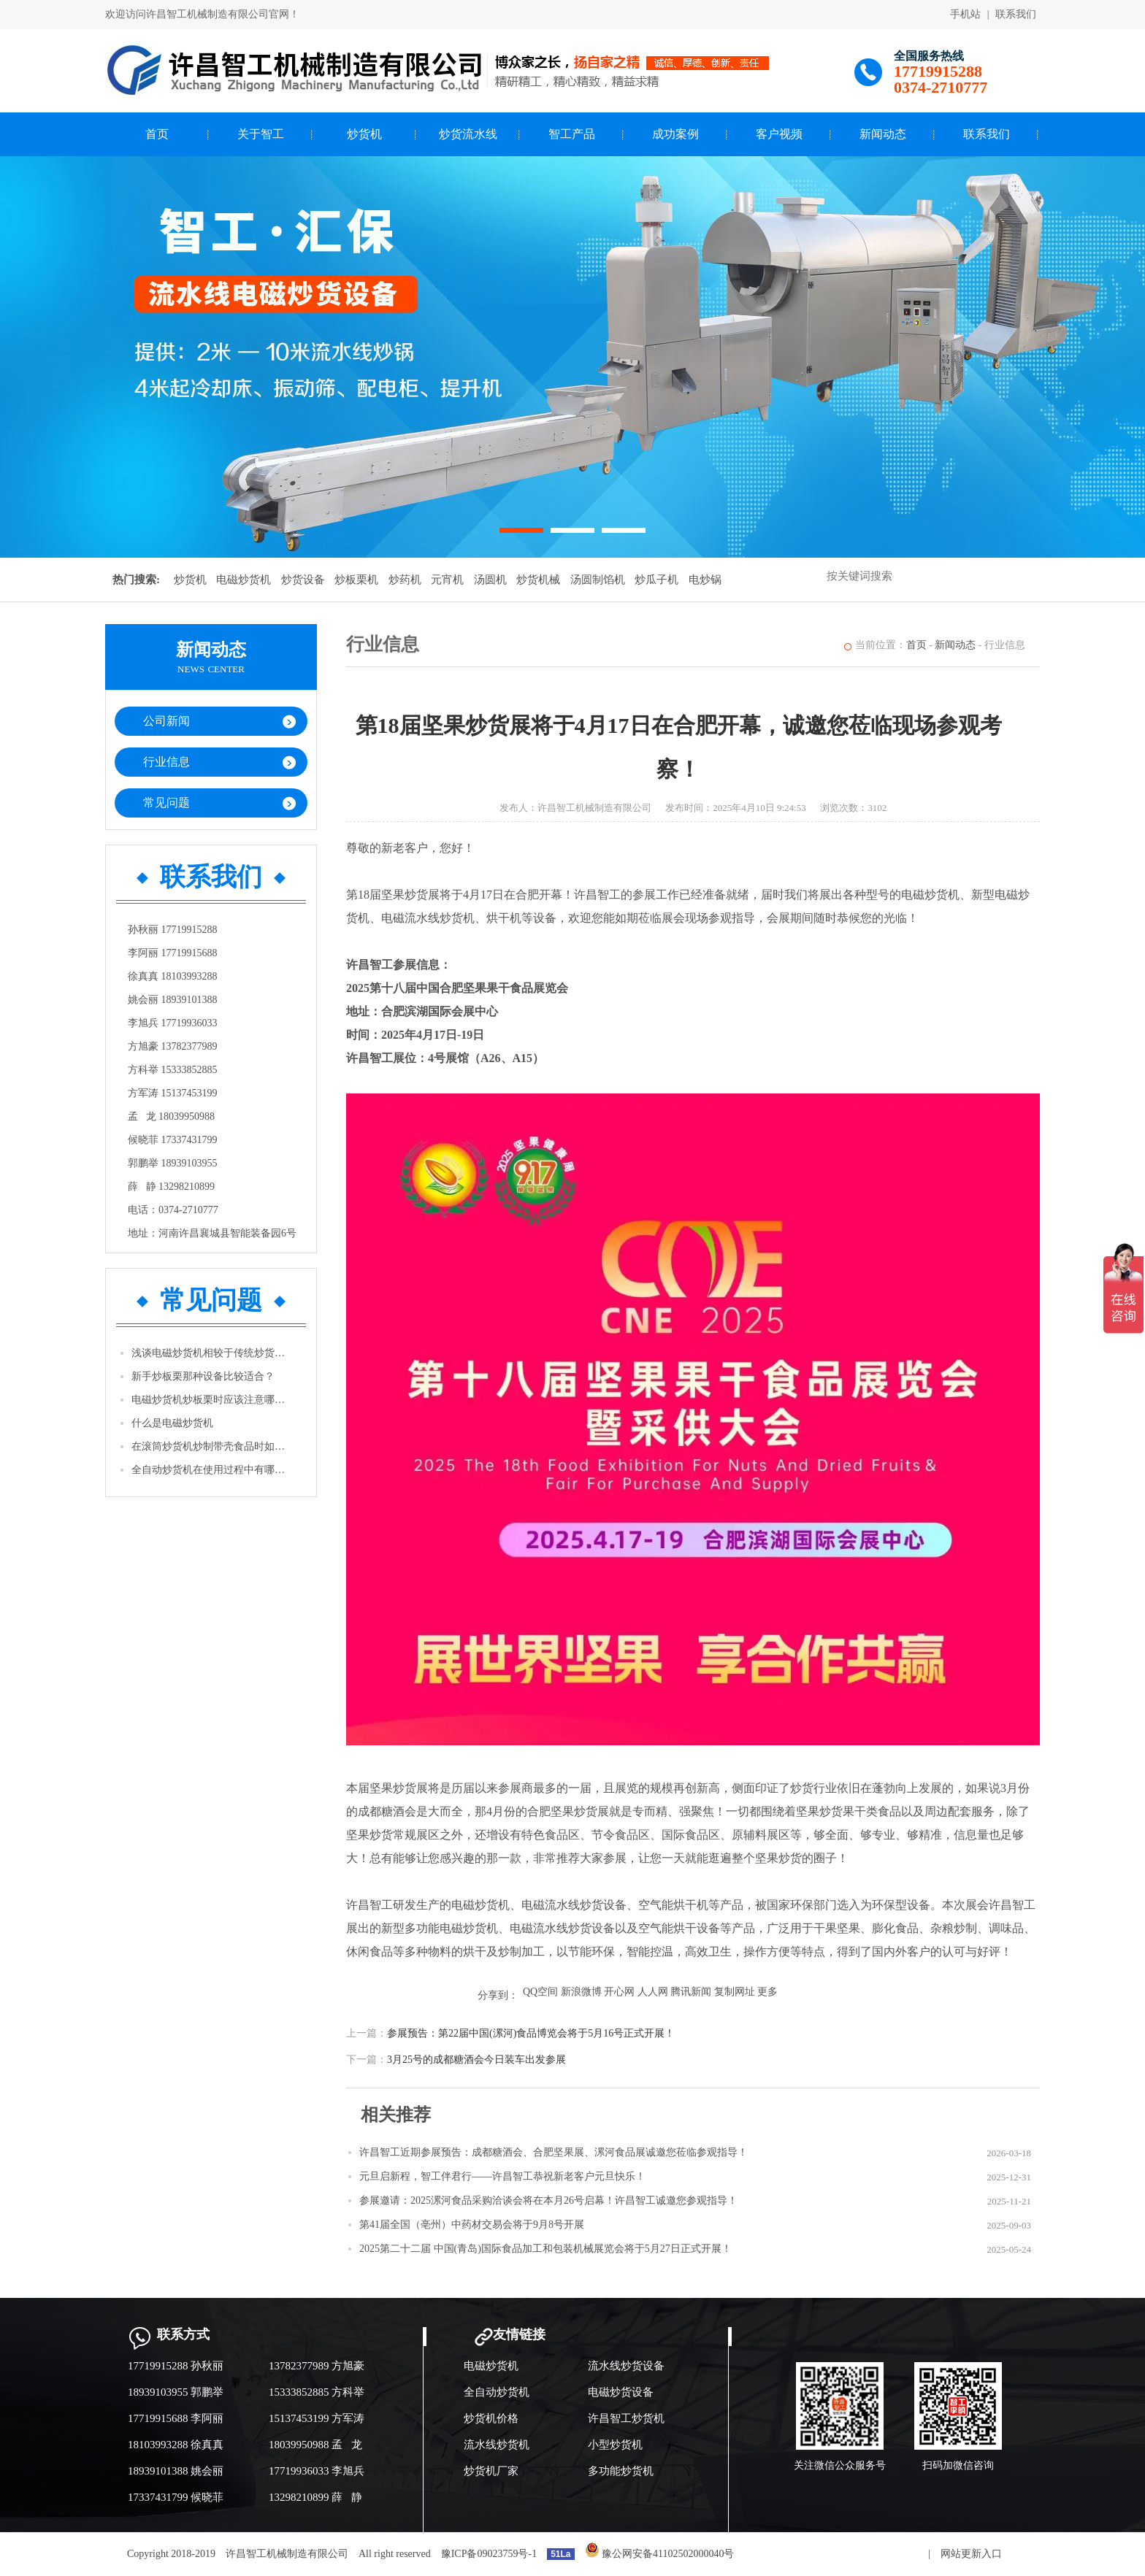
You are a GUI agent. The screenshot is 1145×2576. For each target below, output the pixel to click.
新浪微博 (581, 1991)
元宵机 (447, 579)
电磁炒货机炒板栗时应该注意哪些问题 (211, 1399)
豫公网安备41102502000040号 (660, 2553)
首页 (157, 134)
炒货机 (364, 134)
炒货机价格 (491, 2418)
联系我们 (1015, 14)
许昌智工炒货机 (626, 2418)
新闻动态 (882, 134)
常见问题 (166, 802)
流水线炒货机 (496, 2444)
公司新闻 (166, 721)
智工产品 (571, 134)
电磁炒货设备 (621, 2392)
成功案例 (675, 134)
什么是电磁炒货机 (172, 1423)
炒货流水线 (468, 134)
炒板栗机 (356, 579)
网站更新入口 (971, 2553)
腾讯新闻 (690, 1991)
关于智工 (260, 134)
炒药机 (404, 579)
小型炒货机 (615, 2444)
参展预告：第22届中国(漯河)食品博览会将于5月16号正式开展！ (531, 2033)
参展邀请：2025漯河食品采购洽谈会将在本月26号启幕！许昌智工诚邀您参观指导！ (548, 2200)
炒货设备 (303, 579)
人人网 (652, 1991)
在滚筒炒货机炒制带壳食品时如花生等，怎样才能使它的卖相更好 (211, 1446)
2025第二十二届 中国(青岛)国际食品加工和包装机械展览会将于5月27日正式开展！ (545, 2248)
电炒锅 (705, 579)
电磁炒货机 (243, 579)
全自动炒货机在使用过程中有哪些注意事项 (211, 1469)
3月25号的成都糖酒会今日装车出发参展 (476, 2059)
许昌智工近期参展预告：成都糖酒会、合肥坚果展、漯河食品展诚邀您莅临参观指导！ (553, 2152)
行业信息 (166, 762)
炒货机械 (538, 579)
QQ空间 (540, 1991)
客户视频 (779, 134)
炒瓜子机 (656, 579)
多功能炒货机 (621, 2471)
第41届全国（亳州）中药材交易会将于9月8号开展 (471, 2224)
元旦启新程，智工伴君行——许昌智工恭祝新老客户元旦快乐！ (502, 2176)
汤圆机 (490, 579)
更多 (767, 1991)
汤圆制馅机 (597, 579)
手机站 (965, 14)
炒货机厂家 (491, 2471)
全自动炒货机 (496, 2392)
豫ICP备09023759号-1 (489, 2553)
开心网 (619, 1991)
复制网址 (734, 1991)
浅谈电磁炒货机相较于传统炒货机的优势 (211, 1352)
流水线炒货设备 (626, 2366)
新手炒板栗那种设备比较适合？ (203, 1376)
